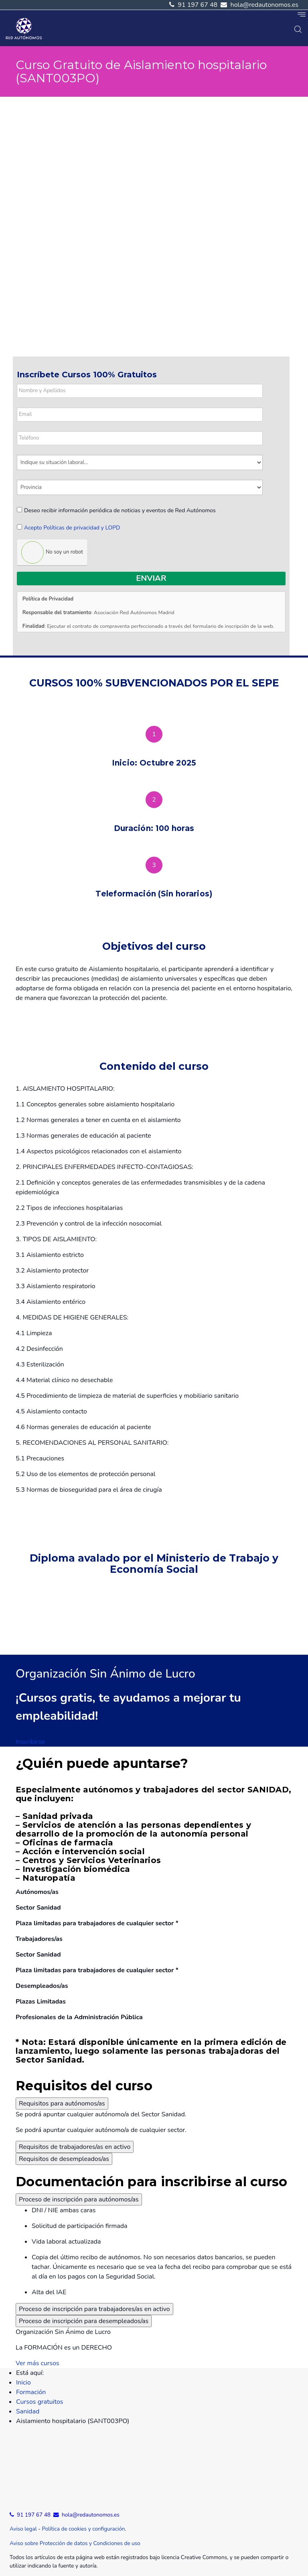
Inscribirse (30, 1741)
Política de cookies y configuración (83, 2529)
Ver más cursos (37, 2363)
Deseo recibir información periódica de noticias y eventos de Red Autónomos (116, 510)
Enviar (151, 578)
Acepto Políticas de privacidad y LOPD (72, 527)
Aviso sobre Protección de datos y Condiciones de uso (75, 2543)
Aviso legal (23, 2529)
